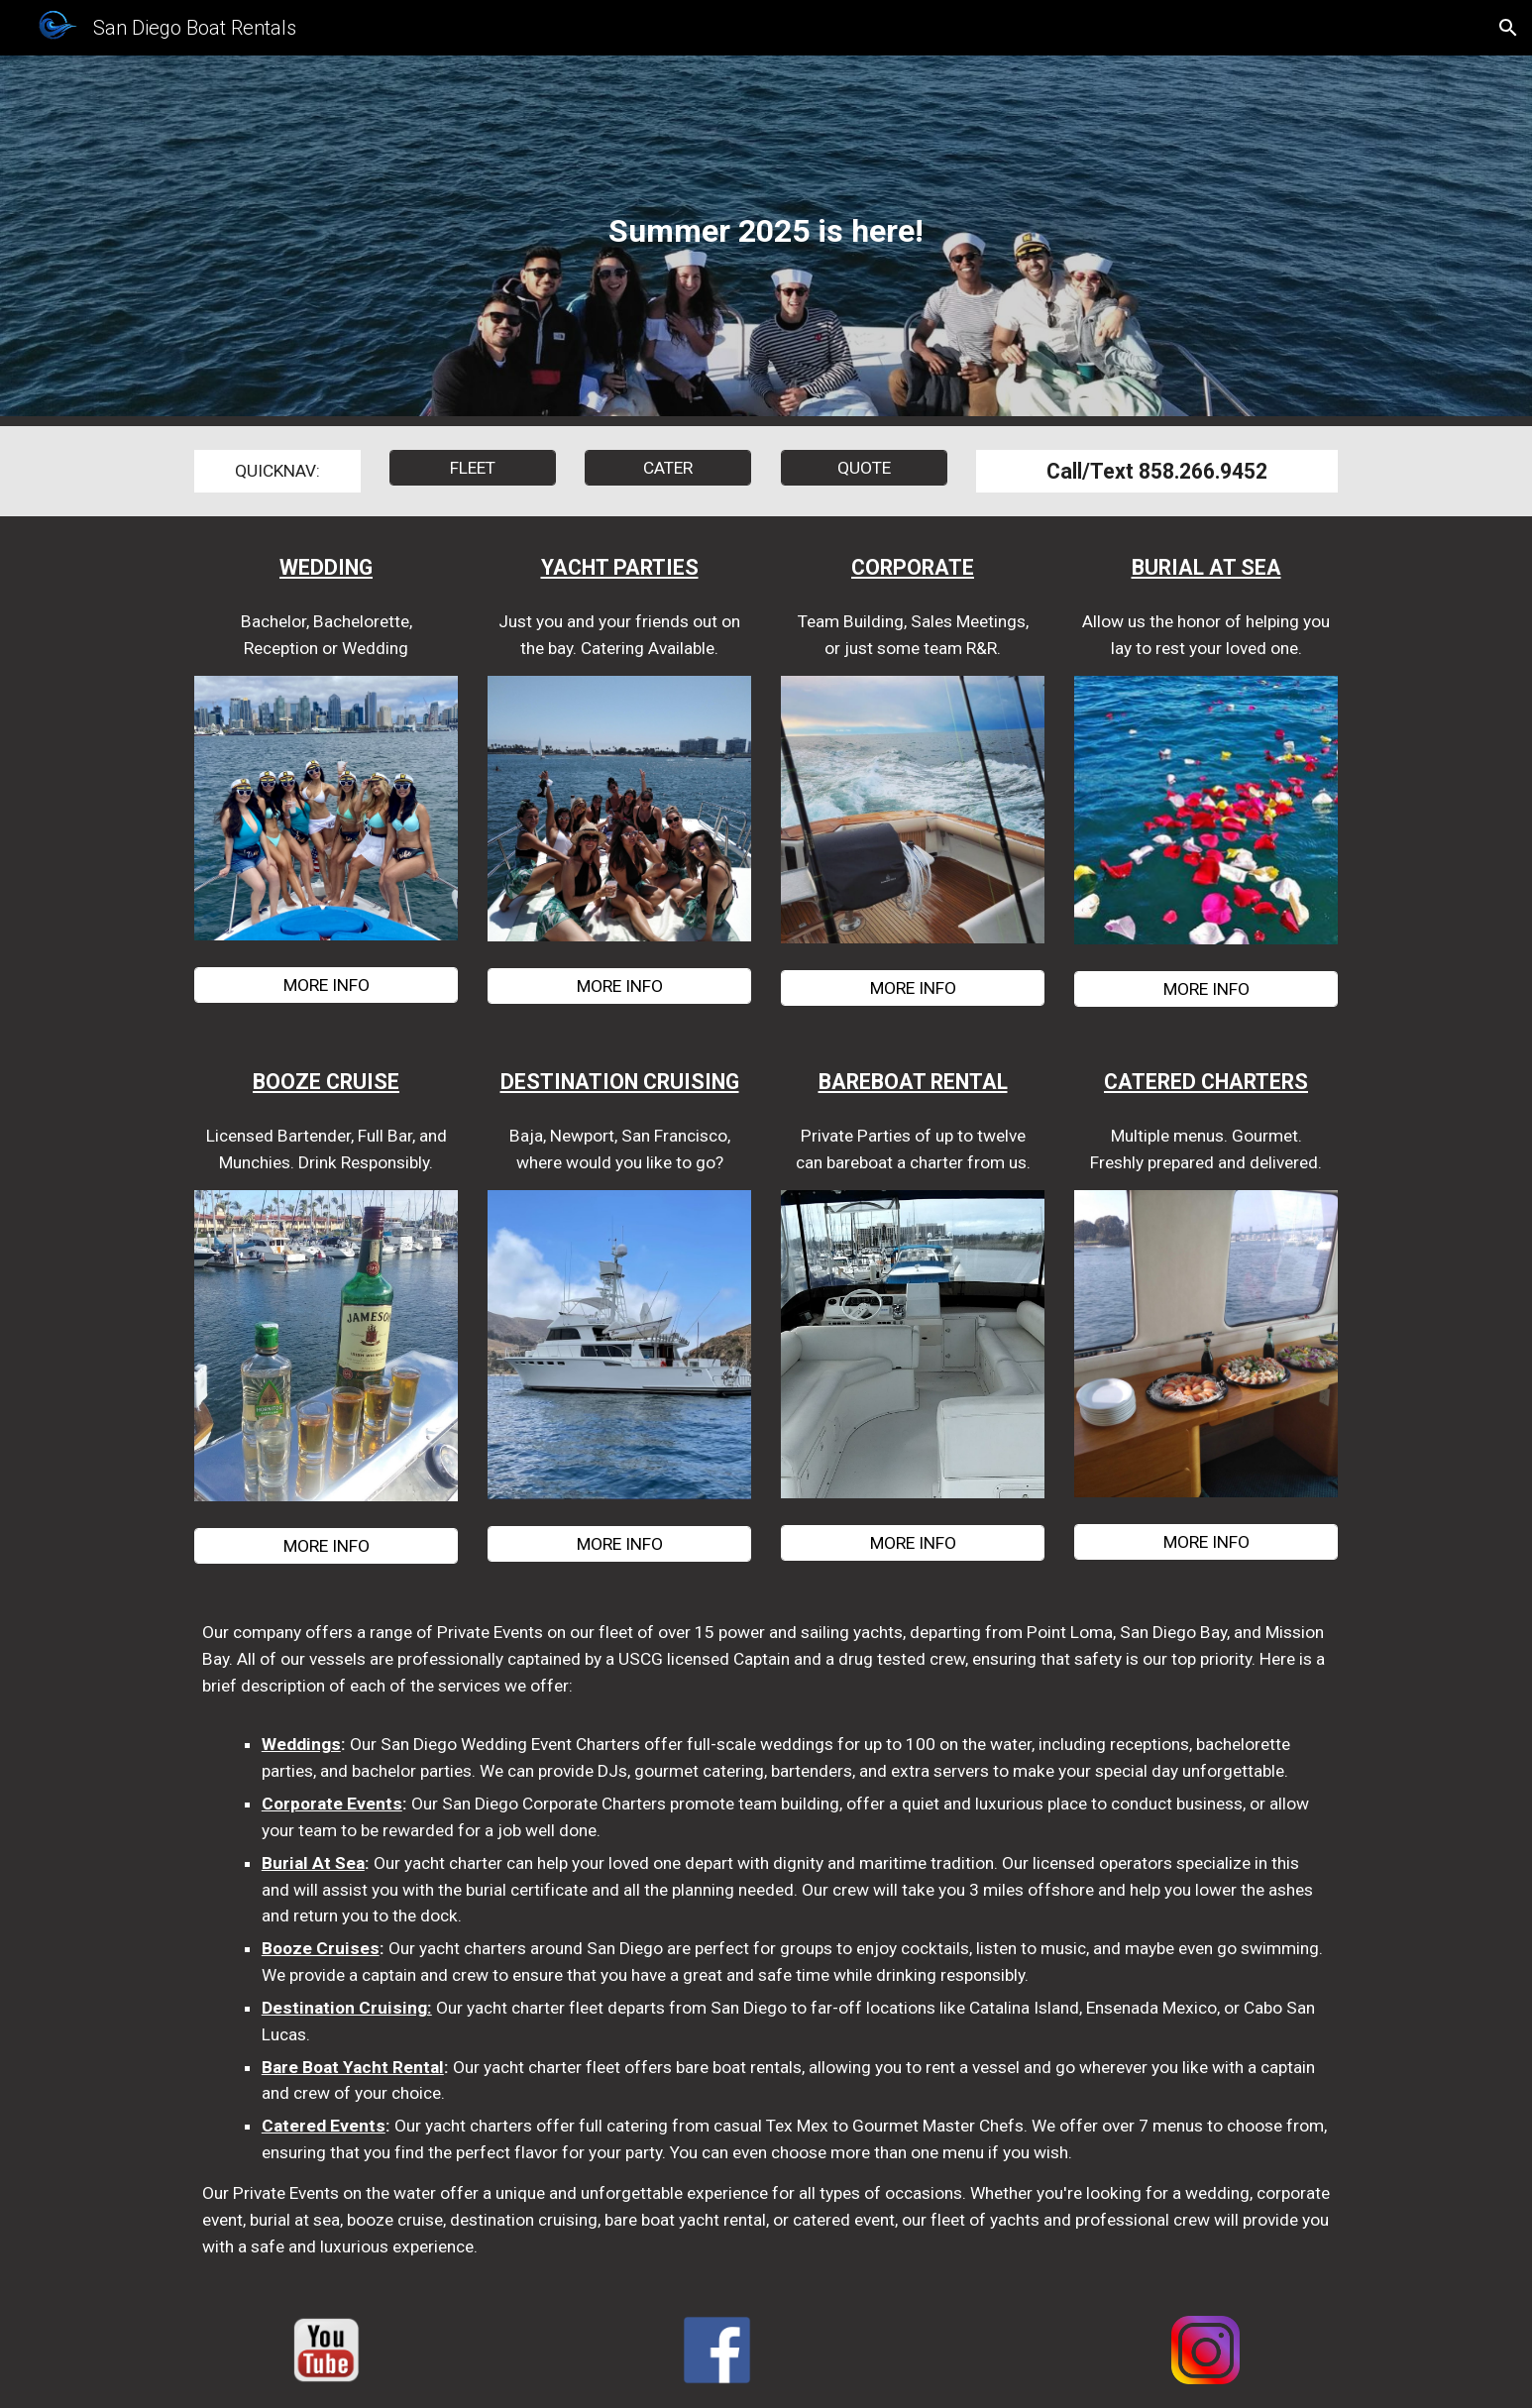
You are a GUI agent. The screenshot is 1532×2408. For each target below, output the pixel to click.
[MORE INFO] (326, 985)
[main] (766, 241)
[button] (1508, 28)
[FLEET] (472, 468)
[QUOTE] (864, 468)
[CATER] (668, 468)
